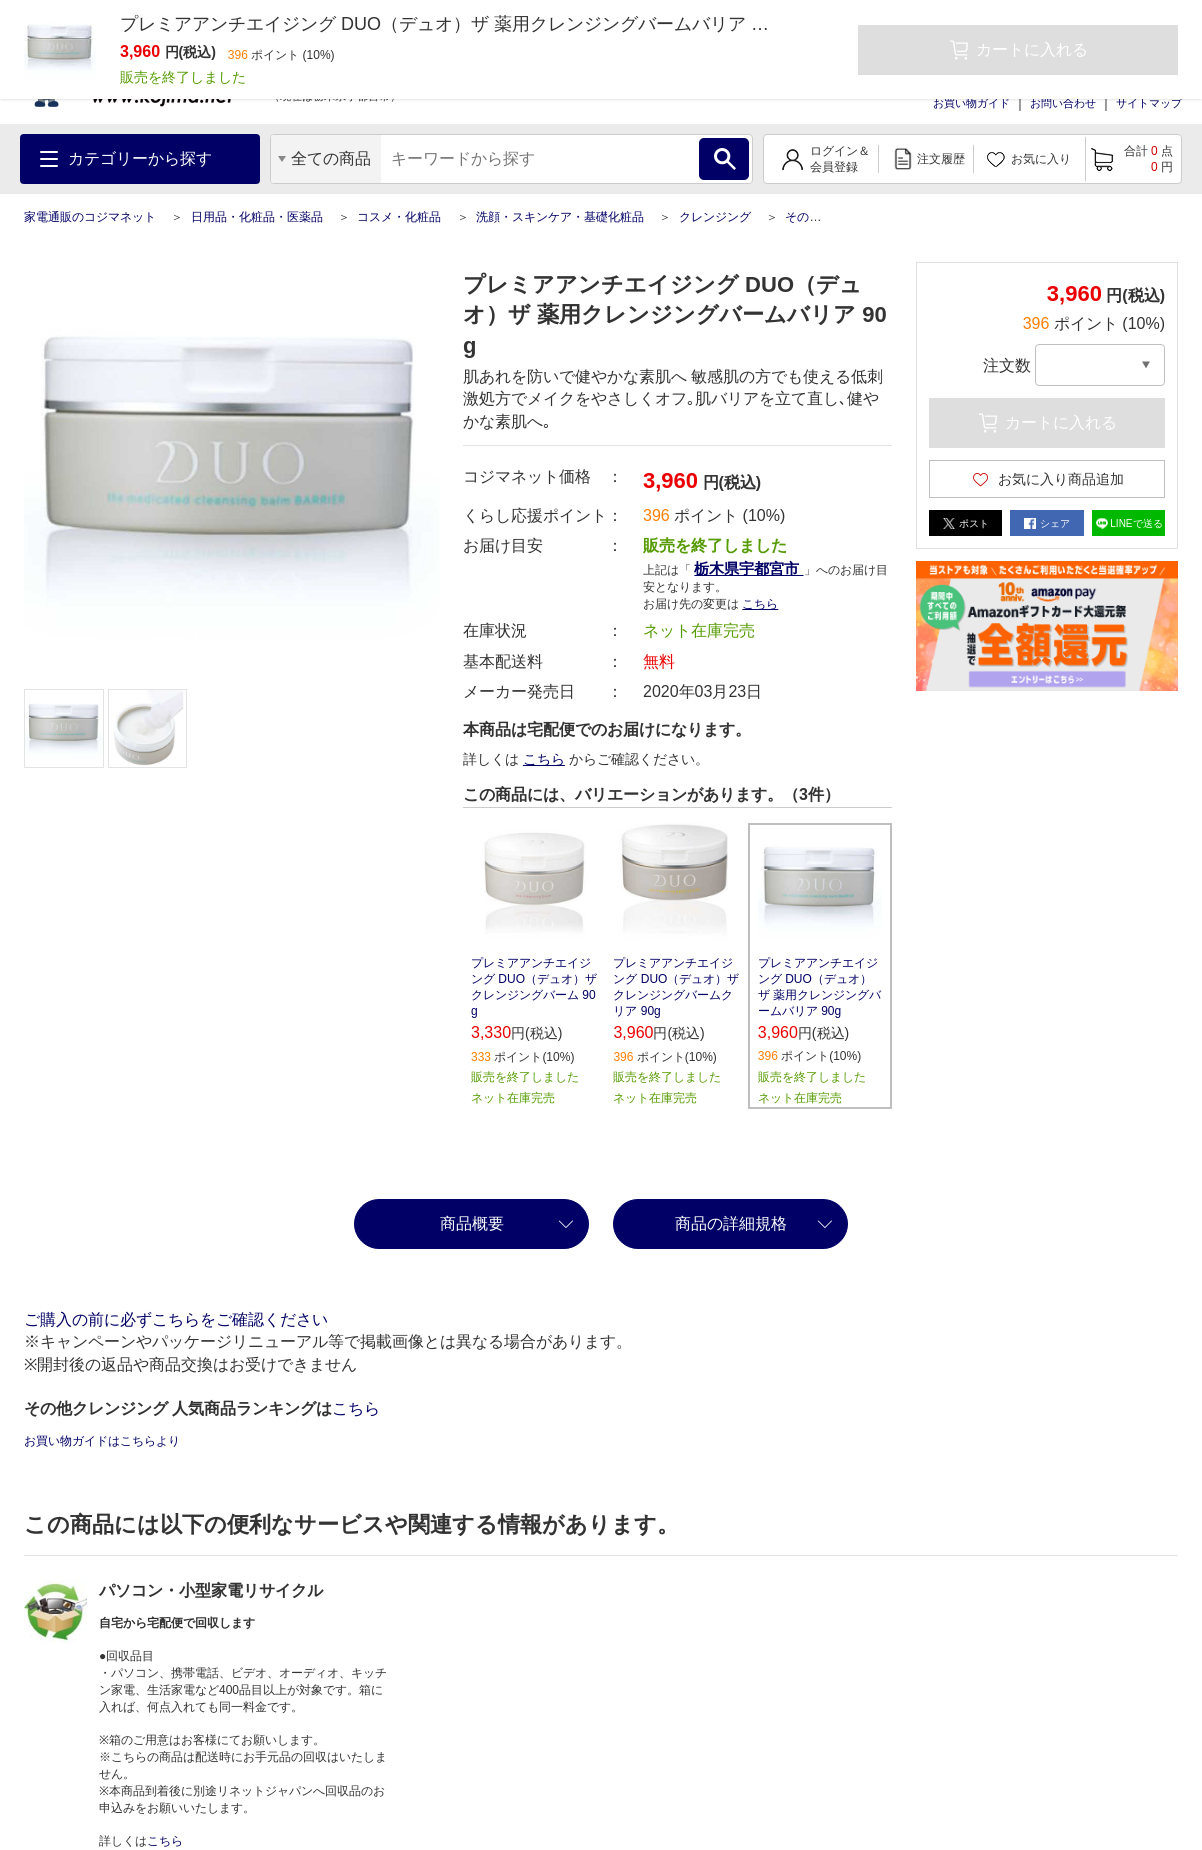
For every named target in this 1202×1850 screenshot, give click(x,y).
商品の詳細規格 (731, 1223)
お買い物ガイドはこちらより (102, 1441)
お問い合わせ (1063, 103)
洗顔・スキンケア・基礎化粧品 (560, 217)
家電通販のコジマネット (90, 217)
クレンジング (715, 217)
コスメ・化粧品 (399, 217)
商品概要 (472, 1223)
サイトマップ (1149, 103)
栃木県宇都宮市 (748, 568)
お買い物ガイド (971, 103)
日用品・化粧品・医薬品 (257, 217)
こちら (760, 604)
